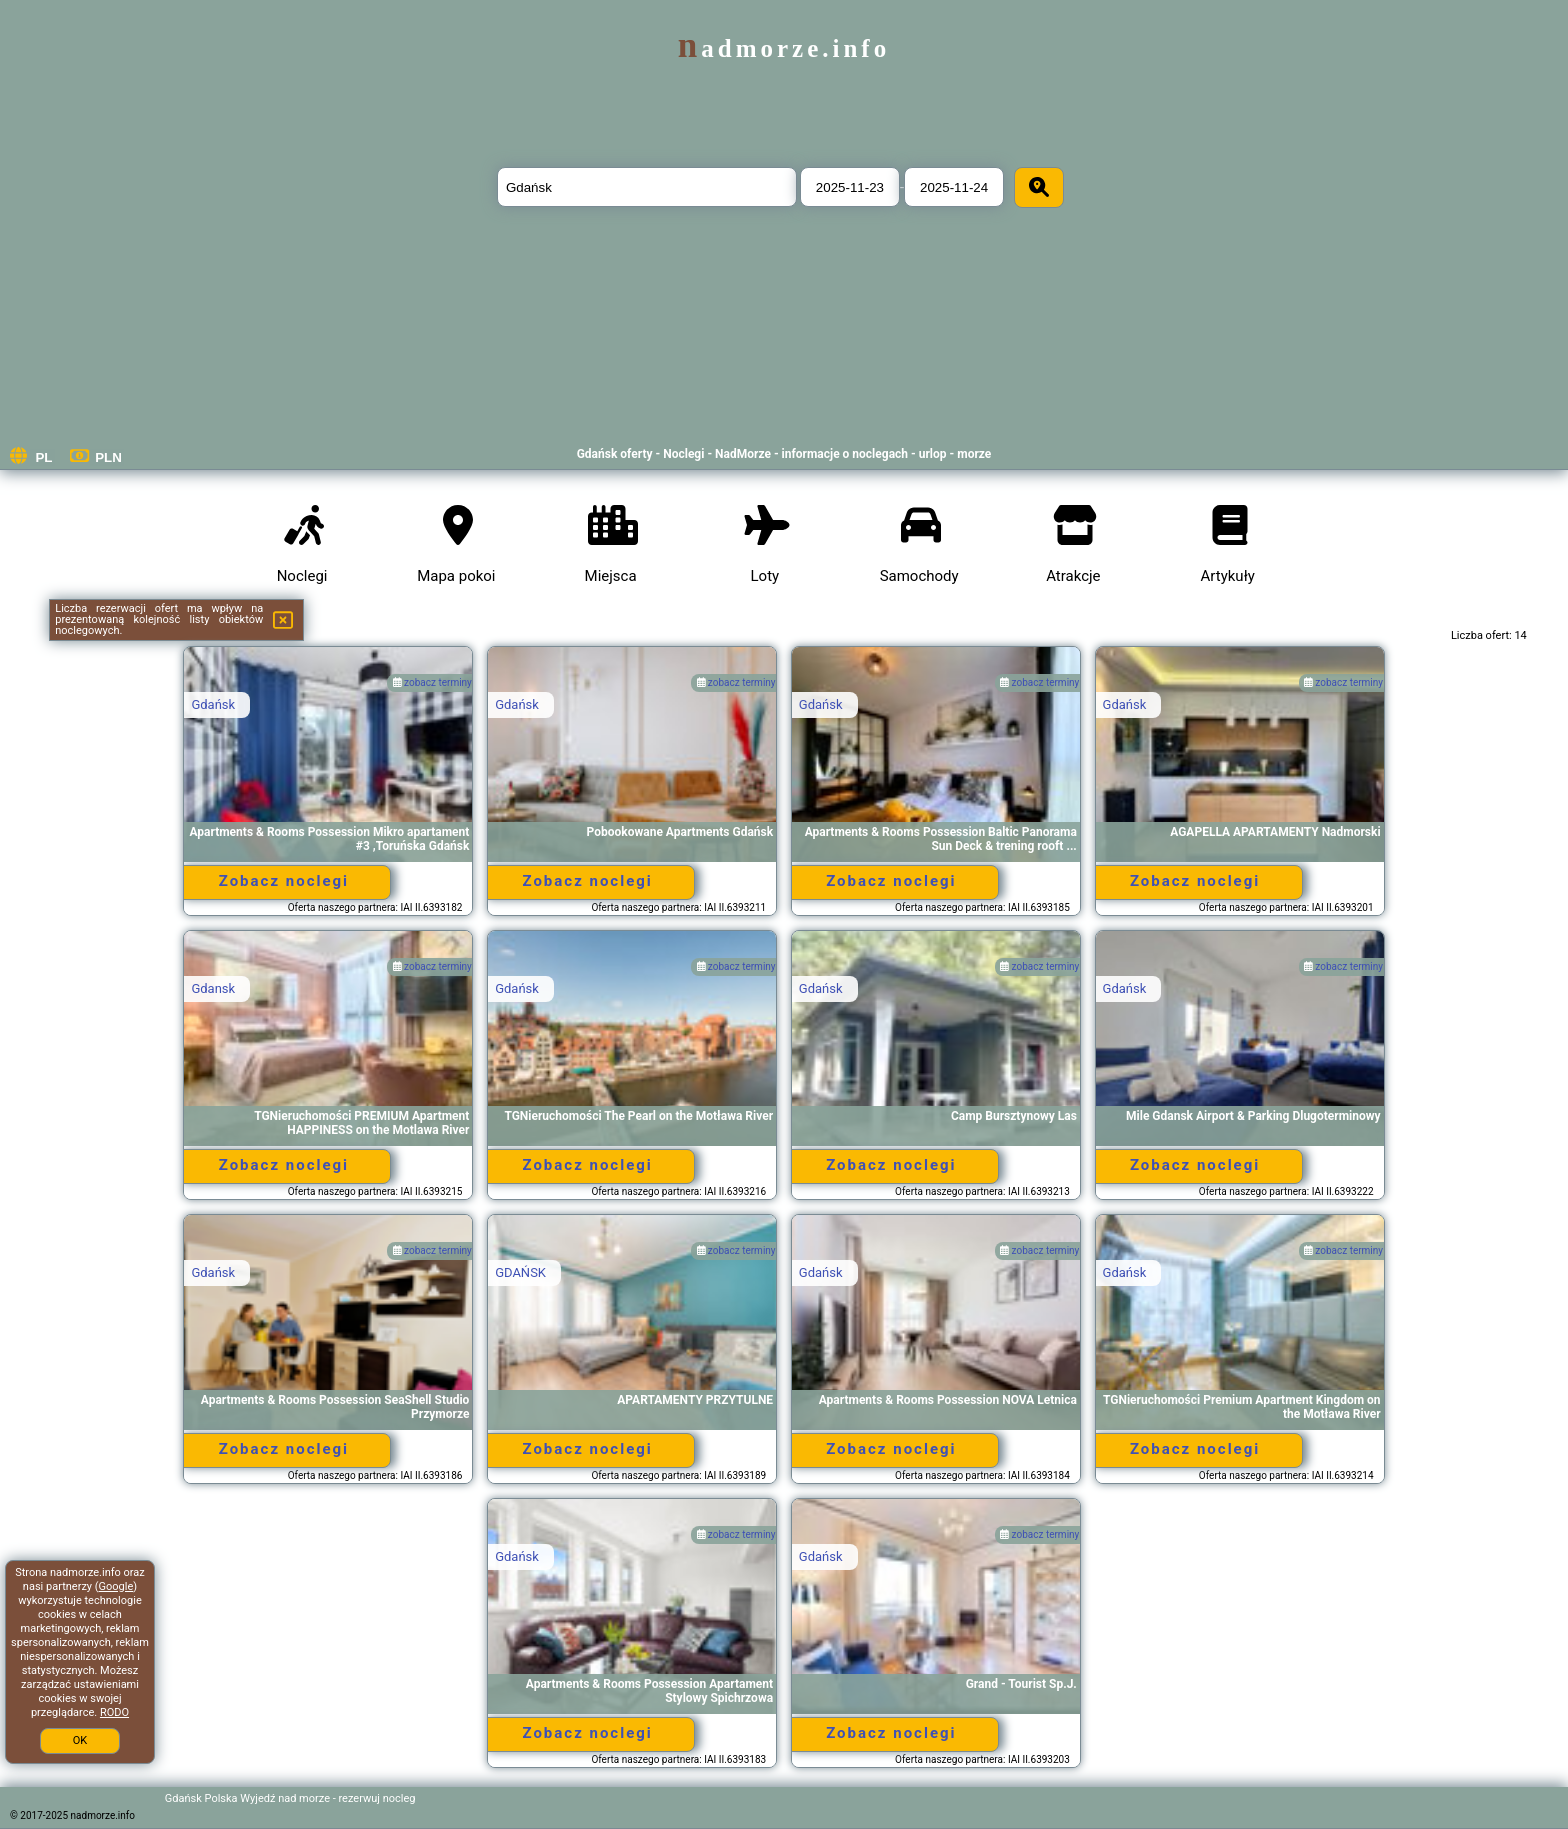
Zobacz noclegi (284, 881)
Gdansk (213, 988)
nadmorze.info (784, 48)
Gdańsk (213, 704)
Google (116, 1586)
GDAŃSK (520, 1272)
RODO (114, 1712)
